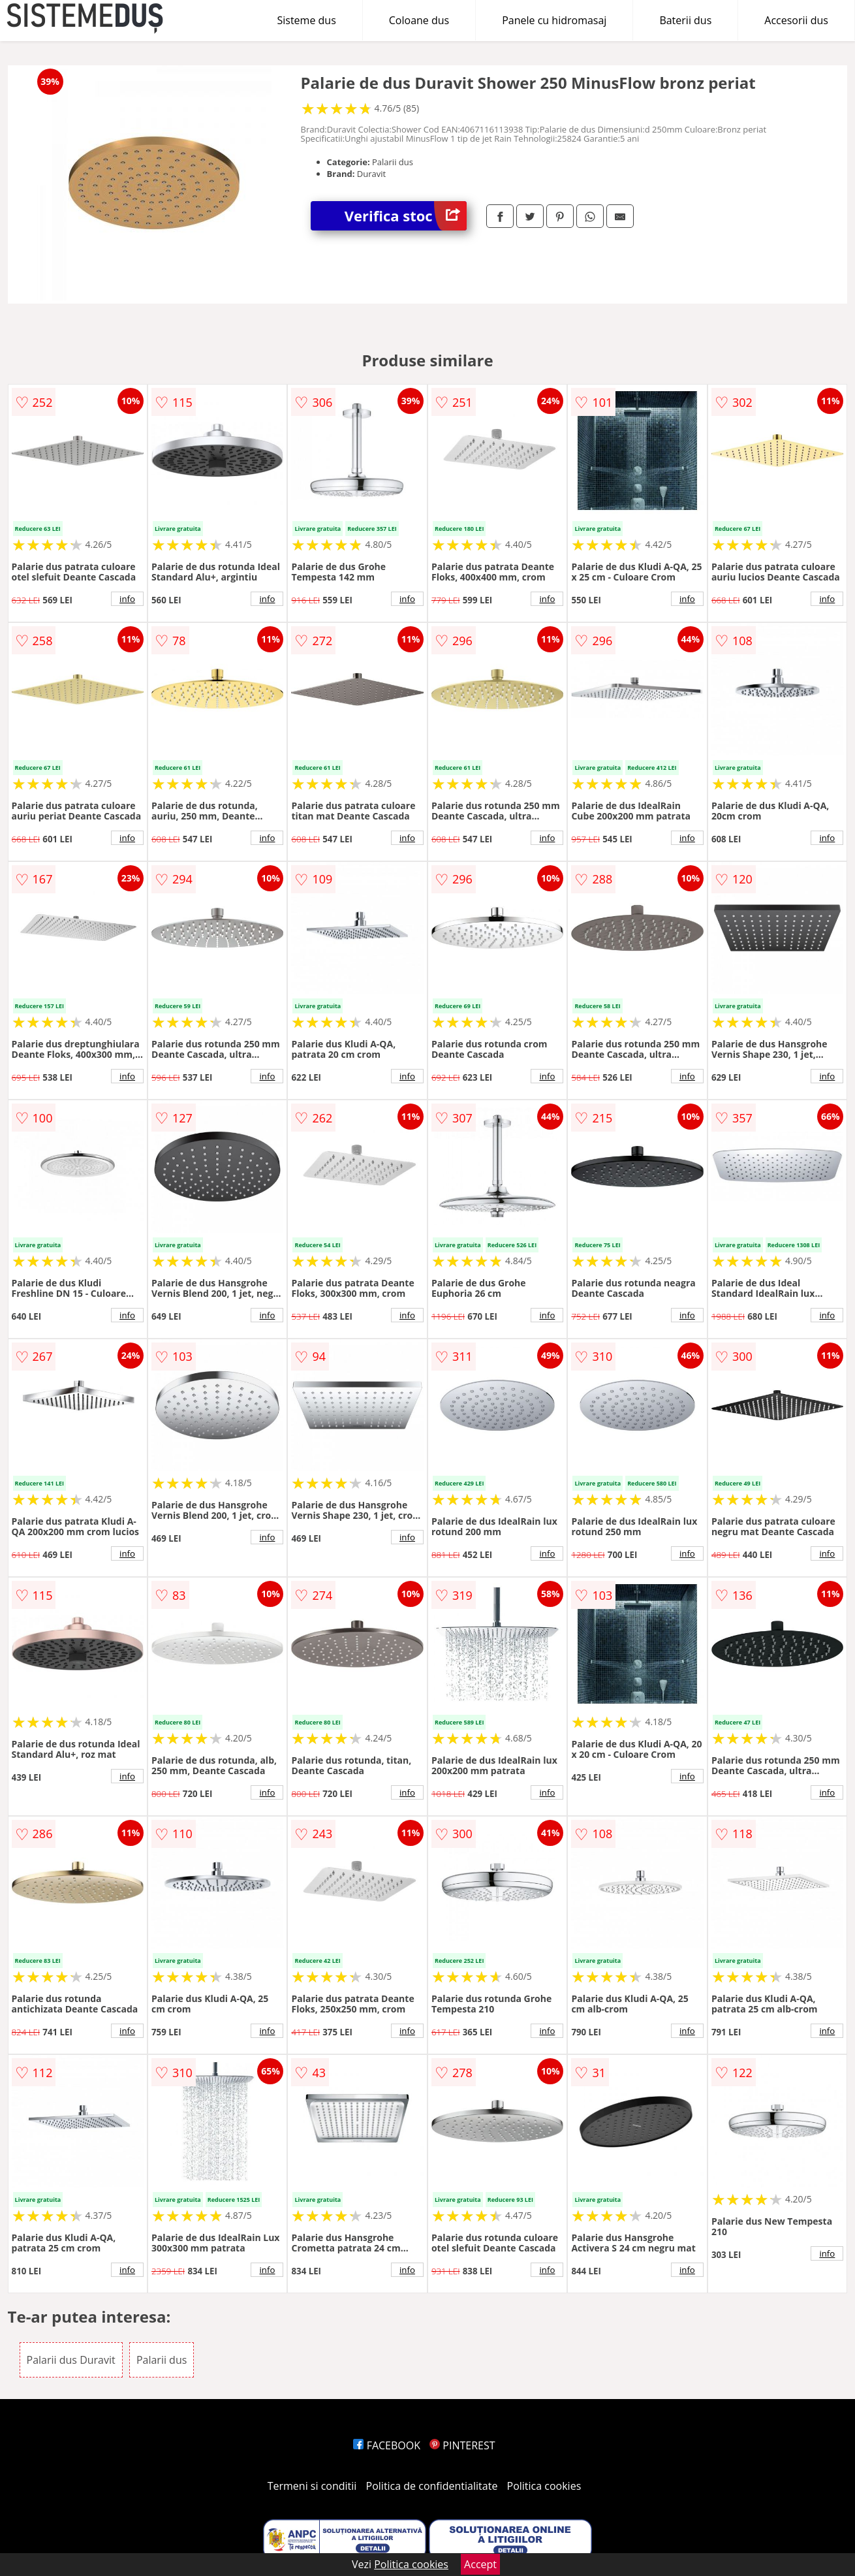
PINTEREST (462, 2445)
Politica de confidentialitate (432, 2486)
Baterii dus (685, 20)
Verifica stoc (406, 216)
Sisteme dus (306, 20)
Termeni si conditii (312, 2486)
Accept (480, 2564)
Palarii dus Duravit (71, 2360)
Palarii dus (161, 2360)
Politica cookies (544, 2486)
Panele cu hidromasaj (554, 20)
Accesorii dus (796, 20)
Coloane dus (419, 20)
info (127, 599)
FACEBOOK (386, 2445)
